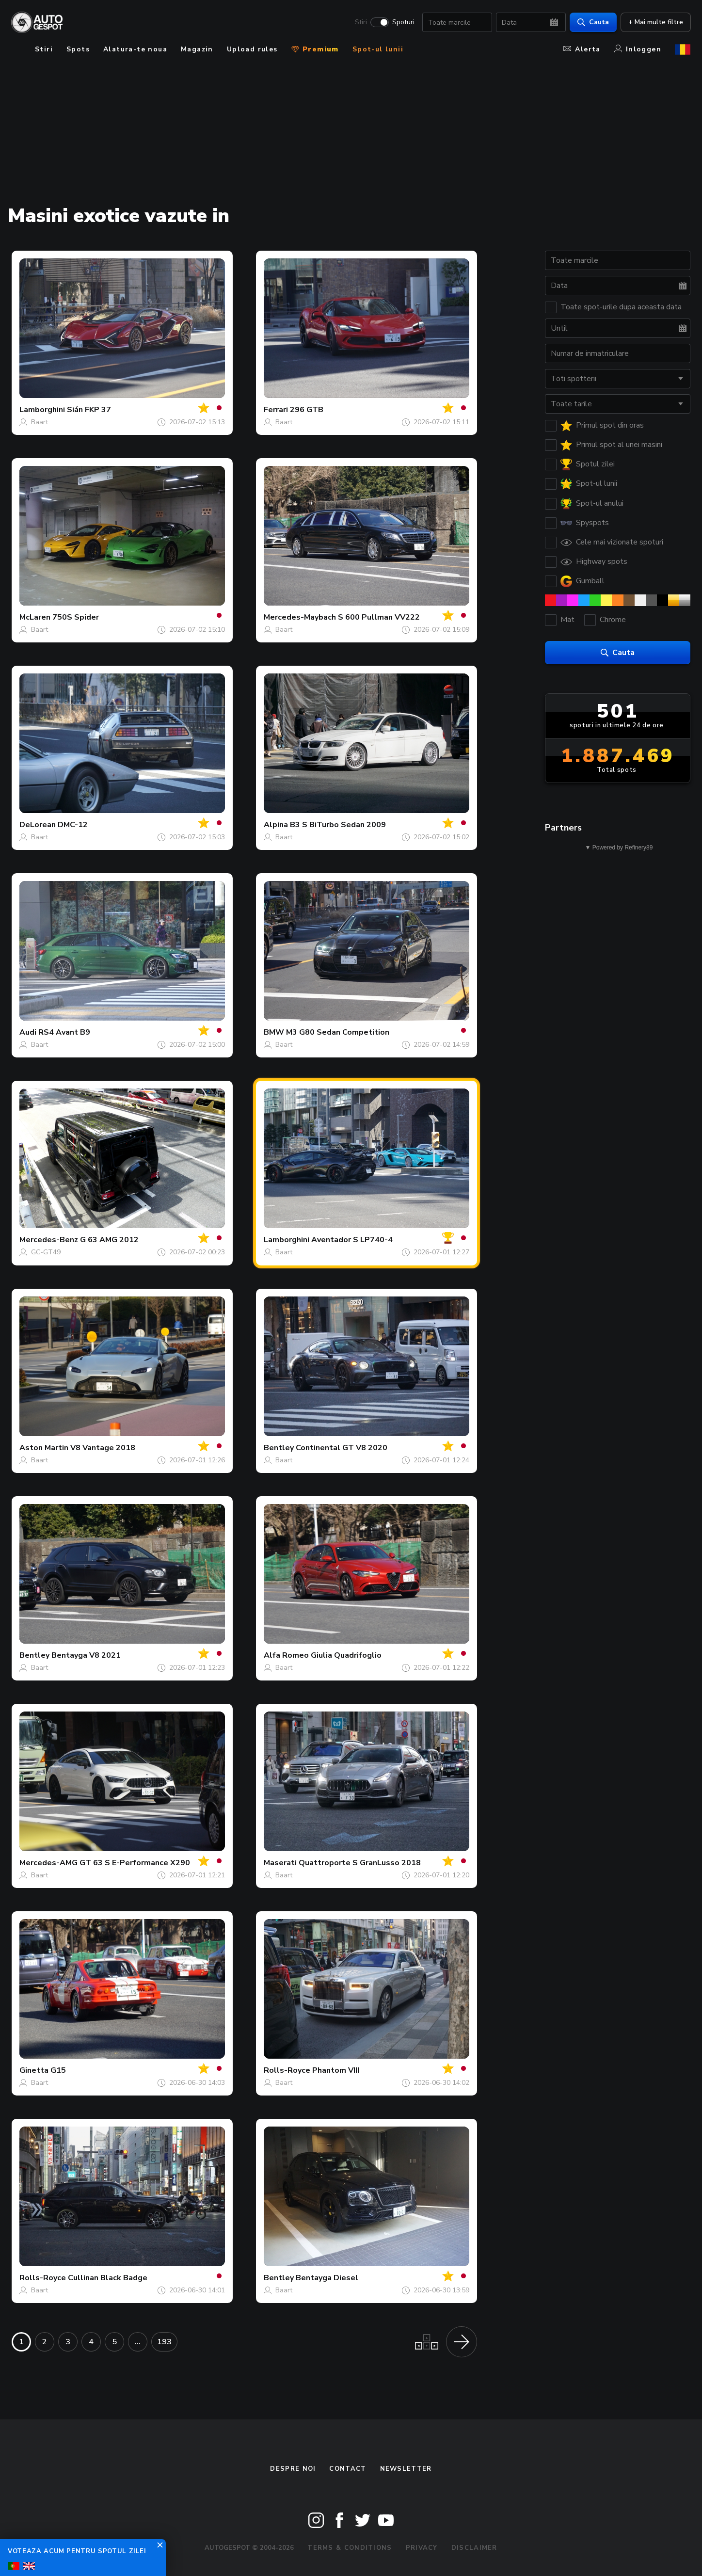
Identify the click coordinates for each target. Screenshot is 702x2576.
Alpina (276, 824)
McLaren (34, 617)
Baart (39, 422)
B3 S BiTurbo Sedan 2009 (338, 824)
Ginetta (33, 2070)
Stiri (360, 22)
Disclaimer (474, 2548)
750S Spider (75, 617)
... (138, 2341)
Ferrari (276, 409)
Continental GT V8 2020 (341, 1447)
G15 (58, 2070)
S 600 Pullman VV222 (379, 617)
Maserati (280, 1862)
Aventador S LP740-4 (352, 1239)
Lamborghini (42, 409)
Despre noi (293, 2468)
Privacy (422, 2548)
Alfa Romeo (286, 1655)
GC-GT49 (46, 1252)
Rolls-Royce (287, 2070)
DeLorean (37, 824)
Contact (347, 2468)
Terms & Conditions (349, 2548)
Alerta (581, 49)
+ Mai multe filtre (655, 22)
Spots (78, 49)
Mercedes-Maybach (300, 617)
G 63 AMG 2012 (109, 1239)
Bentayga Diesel (327, 2277)
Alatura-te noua (135, 49)
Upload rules (252, 49)
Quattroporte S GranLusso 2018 (360, 1862)
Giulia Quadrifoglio (346, 1655)
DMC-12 (73, 824)
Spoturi (403, 22)
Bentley (279, 1447)
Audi (27, 1032)
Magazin (197, 49)
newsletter (406, 2468)
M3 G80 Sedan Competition (337, 1032)
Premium (315, 49)
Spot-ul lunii (377, 49)
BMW (274, 1032)
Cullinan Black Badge (107, 2277)
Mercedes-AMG (48, 1862)
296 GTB (306, 409)
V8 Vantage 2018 (102, 1447)
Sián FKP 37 (89, 409)
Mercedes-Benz (48, 1239)
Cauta (592, 22)
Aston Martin (43, 1447)
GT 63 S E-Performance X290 (135, 1862)
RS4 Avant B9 (64, 1032)
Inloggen (637, 49)
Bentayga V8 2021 (86, 1655)
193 (164, 2341)
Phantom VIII (335, 2070)
